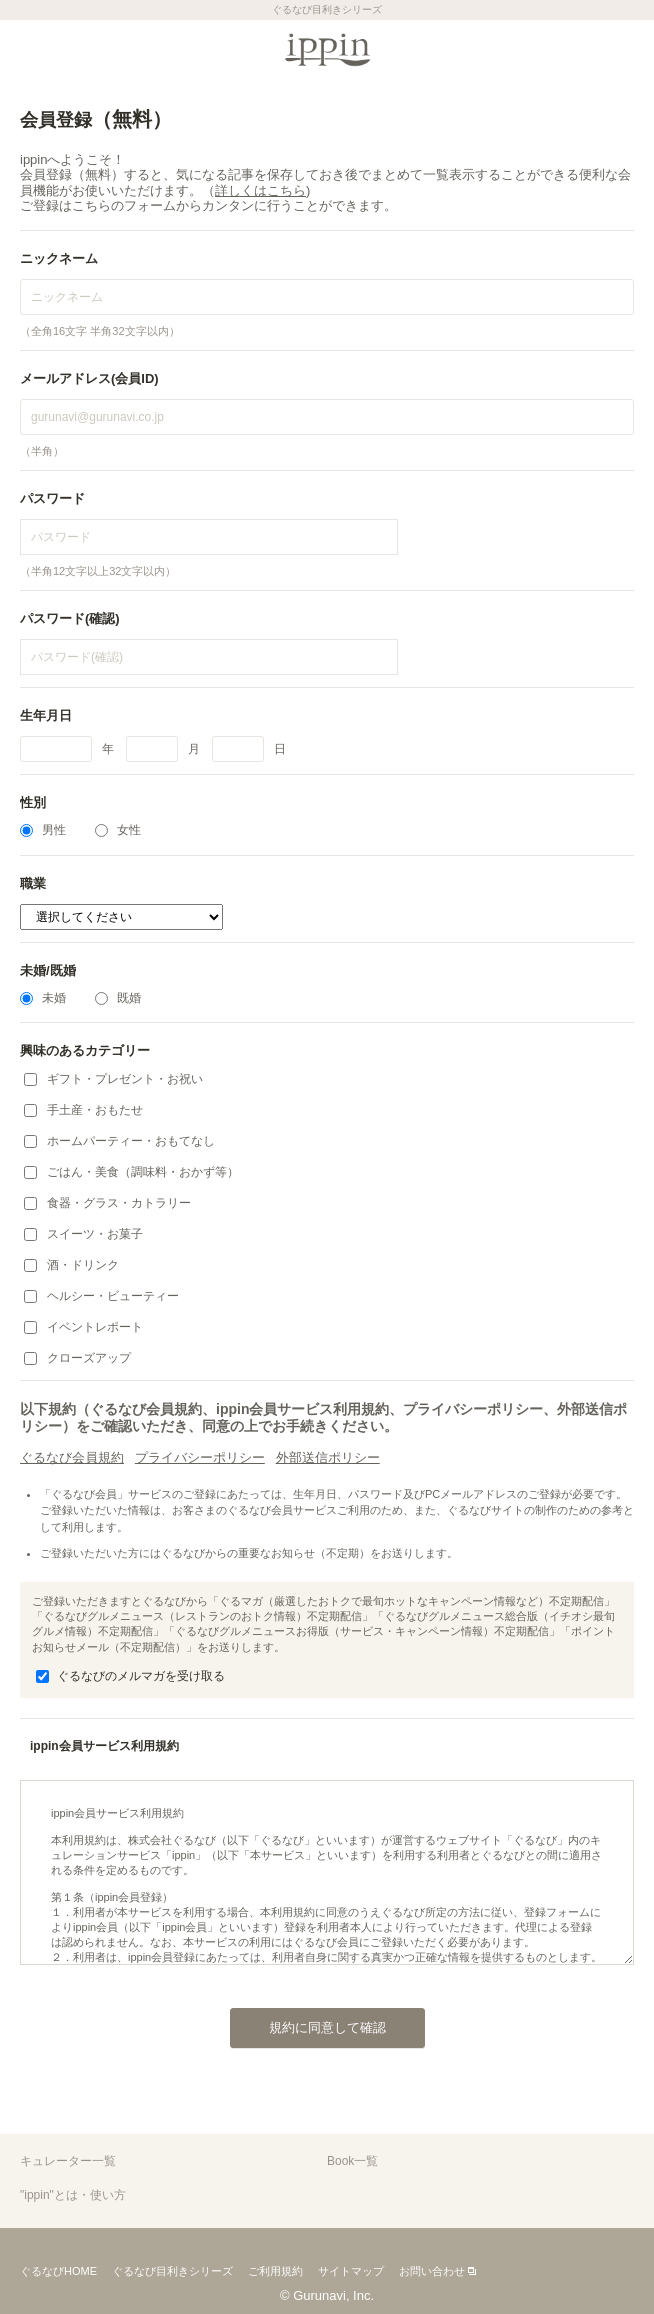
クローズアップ (77, 1358)
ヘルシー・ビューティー (101, 1296)
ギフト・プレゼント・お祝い (113, 1079)
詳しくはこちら (260, 190)
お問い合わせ (432, 2271)
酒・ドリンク (71, 1265)
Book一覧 (352, 2161)
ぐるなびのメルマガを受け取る (130, 1676)
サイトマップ (351, 2271)
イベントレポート (83, 1327)
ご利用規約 (275, 2271)
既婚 (118, 998)
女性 (118, 830)
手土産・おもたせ (83, 1110)
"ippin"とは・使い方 (73, 2195)
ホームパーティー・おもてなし (119, 1141)
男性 (43, 830)
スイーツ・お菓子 (83, 1234)
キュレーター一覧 (68, 2161)
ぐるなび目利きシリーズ (172, 2271)
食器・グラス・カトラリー (107, 1203)
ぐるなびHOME (58, 2271)
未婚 (43, 998)
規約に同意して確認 (308, 2022)
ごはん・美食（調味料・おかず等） (131, 1172)
